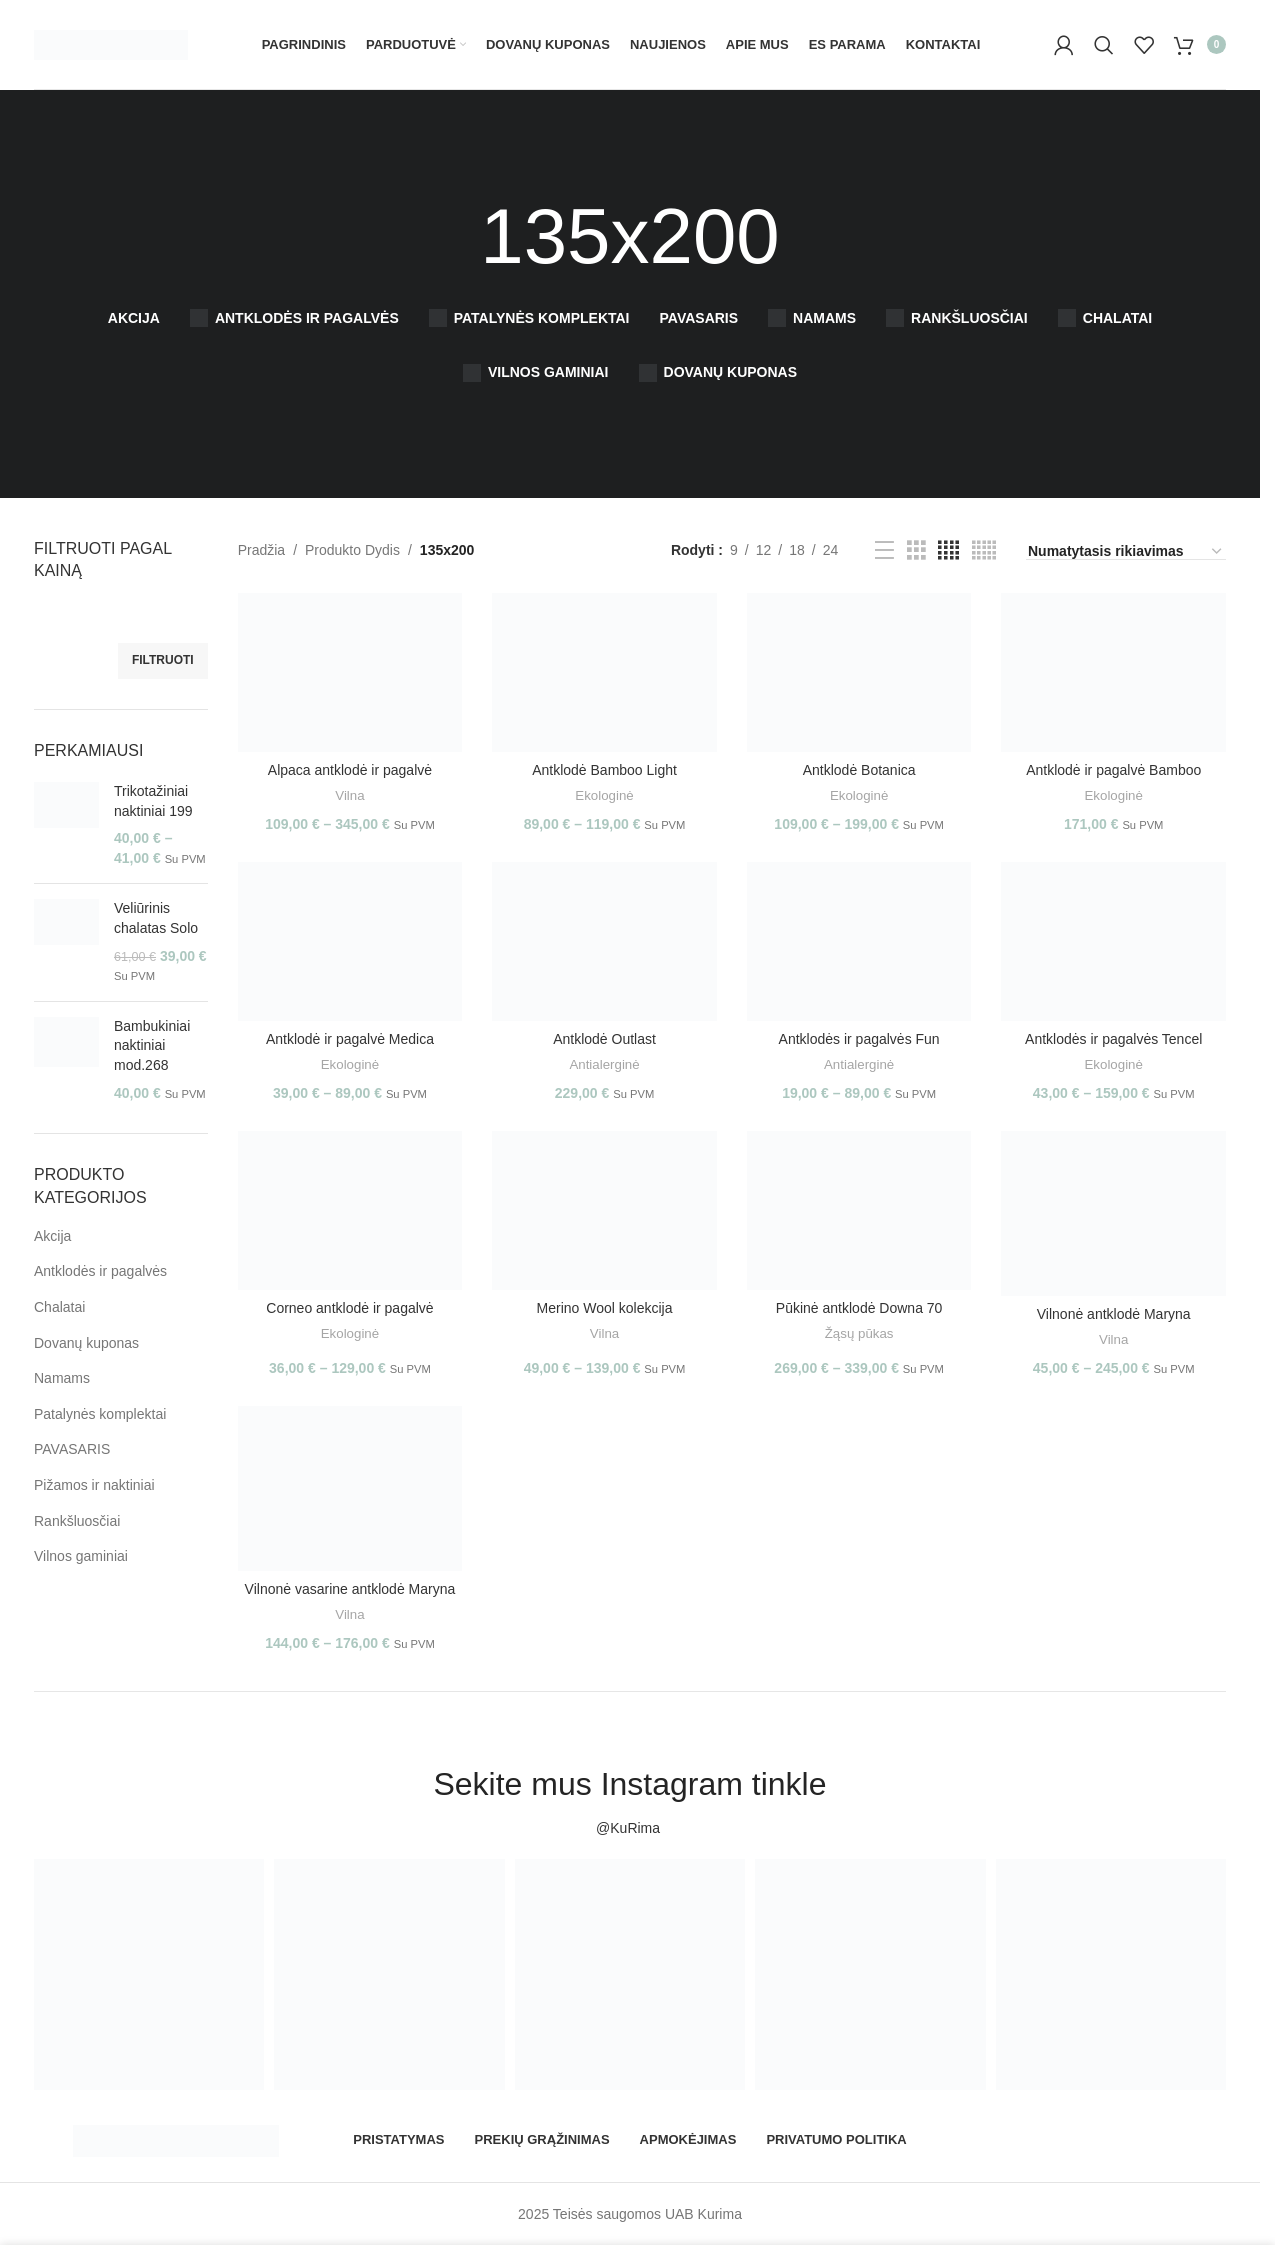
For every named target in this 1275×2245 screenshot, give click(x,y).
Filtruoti (163, 660)
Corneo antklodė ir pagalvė (349, 1308)
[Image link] (176, 2139)
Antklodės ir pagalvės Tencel (1113, 1039)
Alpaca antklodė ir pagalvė (350, 770)
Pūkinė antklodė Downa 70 (859, 1308)
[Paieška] (1104, 45)
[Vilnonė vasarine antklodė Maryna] (350, 1488)
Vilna (349, 795)
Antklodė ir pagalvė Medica (350, 1039)
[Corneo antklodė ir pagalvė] (350, 1210)
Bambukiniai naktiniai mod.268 (152, 1045)
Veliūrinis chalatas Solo (156, 918)
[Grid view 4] (948, 550)
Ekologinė (604, 795)
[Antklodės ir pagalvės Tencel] (1113, 941)
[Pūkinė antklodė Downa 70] (859, 1210)
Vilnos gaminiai (81, 1556)
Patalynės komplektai (100, 1414)
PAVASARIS (72, 1449)
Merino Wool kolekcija (605, 1308)
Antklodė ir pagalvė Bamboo (1113, 770)
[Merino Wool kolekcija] (604, 1210)
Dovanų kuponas (86, 1343)
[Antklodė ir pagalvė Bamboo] (1113, 672)
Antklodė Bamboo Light (604, 770)
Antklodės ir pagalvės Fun (859, 1039)
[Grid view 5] (984, 550)
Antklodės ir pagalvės (100, 1271)
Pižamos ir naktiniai (94, 1485)
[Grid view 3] (916, 550)
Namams (62, 1378)
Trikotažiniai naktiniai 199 (153, 801)
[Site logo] (111, 43)
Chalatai (59, 1307)
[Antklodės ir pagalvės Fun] (859, 941)
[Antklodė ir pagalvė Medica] (350, 941)
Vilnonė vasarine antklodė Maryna (350, 1589)
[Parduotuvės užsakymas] (1126, 552)
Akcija (52, 1236)
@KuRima (630, 1828)
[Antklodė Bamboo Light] (604, 672)
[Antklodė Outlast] (604, 941)
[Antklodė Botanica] (859, 672)
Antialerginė (604, 1064)
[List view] (884, 550)
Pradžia (261, 550)
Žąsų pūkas (859, 1333)
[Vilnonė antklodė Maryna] (1113, 1213)
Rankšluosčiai (77, 1521)
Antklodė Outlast (604, 1039)
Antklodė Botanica (859, 770)
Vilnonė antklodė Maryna (1114, 1314)
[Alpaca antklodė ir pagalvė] (350, 672)
